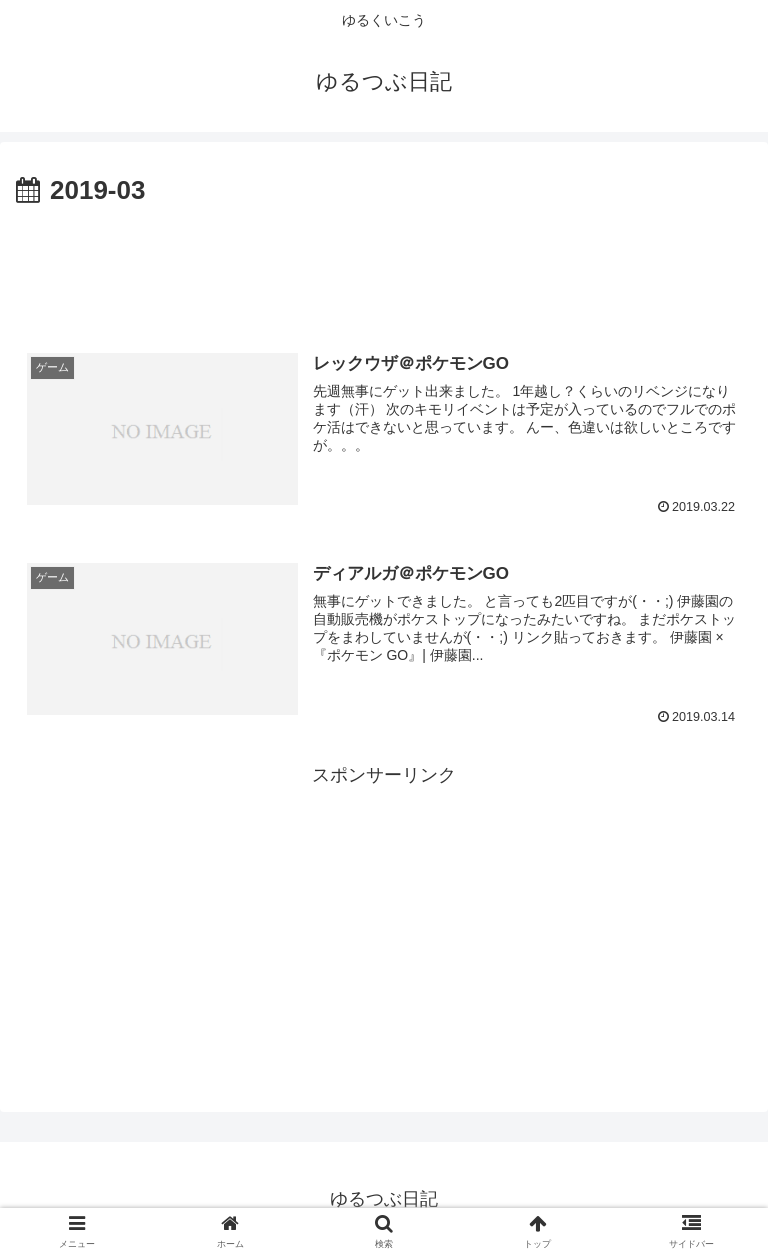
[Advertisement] (384, 268)
